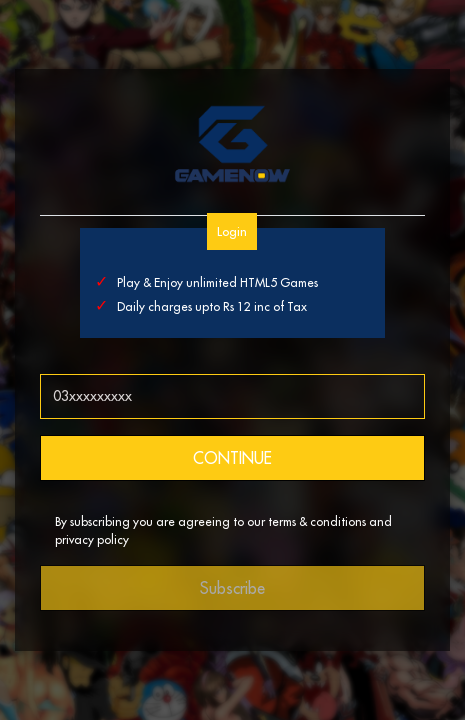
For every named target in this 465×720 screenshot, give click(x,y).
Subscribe (232, 588)
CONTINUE (232, 458)
